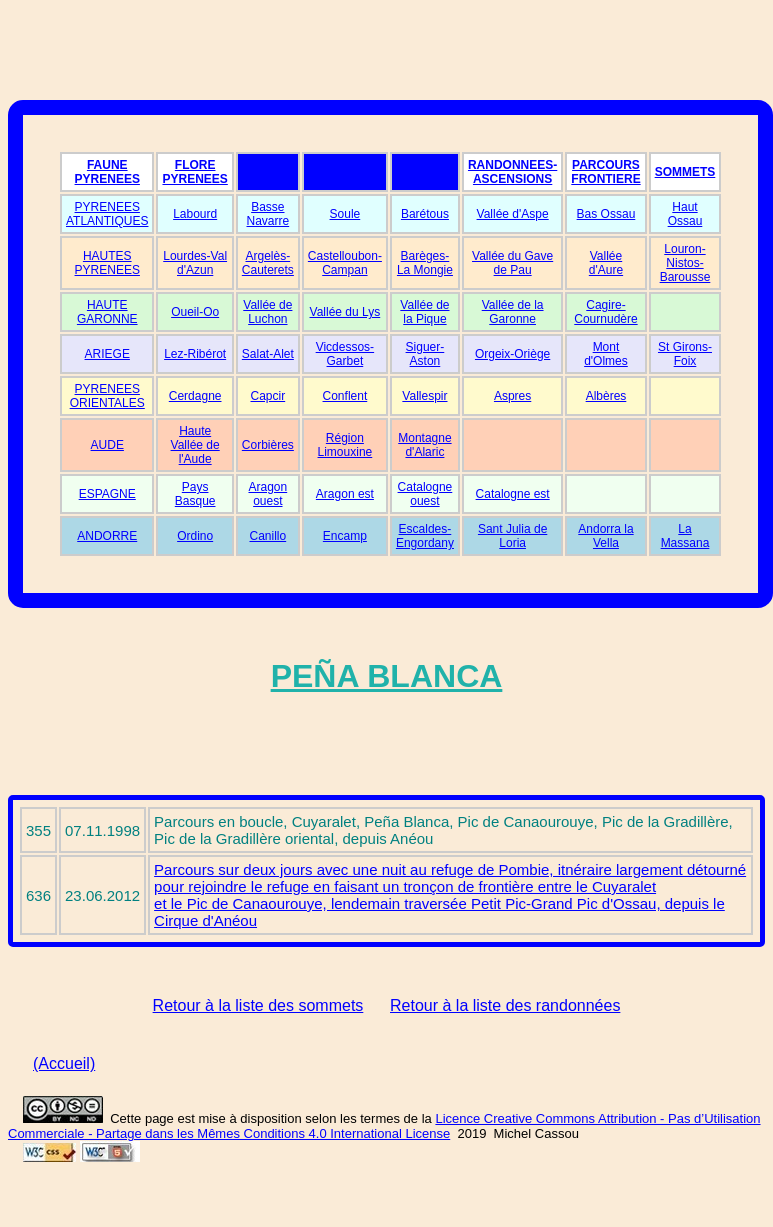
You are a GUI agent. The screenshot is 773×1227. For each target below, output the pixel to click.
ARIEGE (107, 354)
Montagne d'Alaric (424, 445)
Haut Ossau (685, 214)
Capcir (268, 396)
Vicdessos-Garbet (345, 354)
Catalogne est (513, 494)
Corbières (268, 445)
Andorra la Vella (605, 536)
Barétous (425, 214)
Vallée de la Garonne (513, 312)
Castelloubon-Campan (345, 263)
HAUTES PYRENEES (107, 263)
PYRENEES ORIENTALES (107, 396)
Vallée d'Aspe (513, 214)
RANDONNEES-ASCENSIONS (512, 172)
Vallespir (424, 396)
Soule (345, 214)
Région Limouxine (345, 445)
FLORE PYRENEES (194, 172)
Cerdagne (195, 396)
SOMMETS (685, 172)
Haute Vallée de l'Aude (195, 445)
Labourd (195, 214)
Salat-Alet (268, 354)
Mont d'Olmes (606, 354)
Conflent (345, 396)
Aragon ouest (267, 494)
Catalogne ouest (425, 494)
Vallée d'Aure (606, 263)
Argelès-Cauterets (268, 263)
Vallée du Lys (345, 312)
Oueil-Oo (195, 312)
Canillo (268, 536)
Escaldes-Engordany (425, 536)
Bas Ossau (606, 214)
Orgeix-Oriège (512, 354)
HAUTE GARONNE (107, 312)
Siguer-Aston (425, 354)
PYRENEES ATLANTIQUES (107, 214)
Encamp (345, 536)
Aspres (512, 396)
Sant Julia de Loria (512, 536)
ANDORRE (107, 536)
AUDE (107, 445)
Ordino (195, 536)
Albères (606, 396)
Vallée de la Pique (424, 312)
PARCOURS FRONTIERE (605, 172)
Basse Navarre (268, 214)
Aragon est (345, 494)
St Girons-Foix (685, 354)
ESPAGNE (107, 494)
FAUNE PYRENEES (107, 172)
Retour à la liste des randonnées (505, 1005)
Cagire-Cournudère (605, 312)
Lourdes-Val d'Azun (195, 263)
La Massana (685, 536)
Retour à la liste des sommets (258, 1005)
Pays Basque (195, 494)
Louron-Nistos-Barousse (685, 263)
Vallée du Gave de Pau (512, 263)
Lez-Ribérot (195, 354)
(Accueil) (64, 1063)
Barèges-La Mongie (425, 263)
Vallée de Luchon (267, 312)
